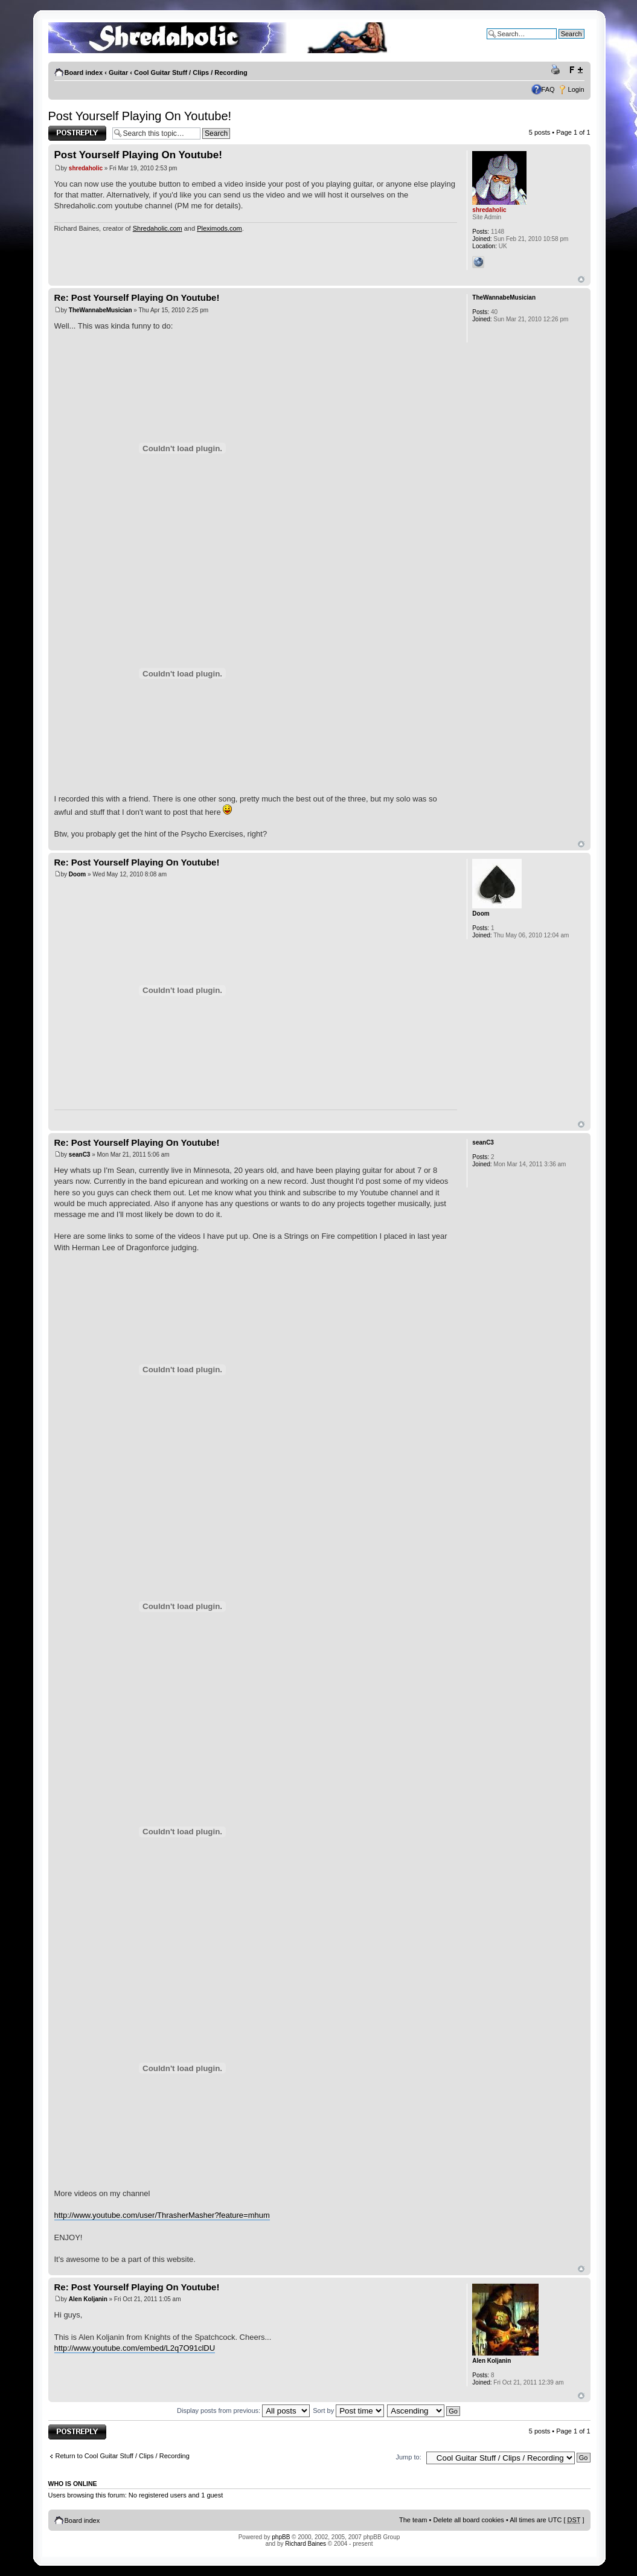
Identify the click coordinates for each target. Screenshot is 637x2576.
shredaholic (86, 168)
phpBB (281, 2537)
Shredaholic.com (157, 228)
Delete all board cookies (468, 2519)
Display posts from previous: (243, 2410)
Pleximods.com (219, 228)
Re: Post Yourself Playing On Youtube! (137, 297)
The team (413, 2519)
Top (581, 279)
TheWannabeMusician (100, 310)
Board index (84, 72)
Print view (557, 70)
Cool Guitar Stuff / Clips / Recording (191, 72)
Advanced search (558, 43)
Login (576, 89)
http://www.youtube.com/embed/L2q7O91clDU (135, 2348)
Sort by (348, 2410)
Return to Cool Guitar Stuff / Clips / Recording (123, 2455)
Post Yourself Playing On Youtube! (140, 116)
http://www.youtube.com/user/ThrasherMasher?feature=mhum (162, 2215)
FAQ (548, 89)
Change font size (575, 70)
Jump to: (408, 2457)
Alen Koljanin (88, 2299)
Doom (77, 874)
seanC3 (80, 1154)
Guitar (118, 72)
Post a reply (77, 133)
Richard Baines (305, 2543)
